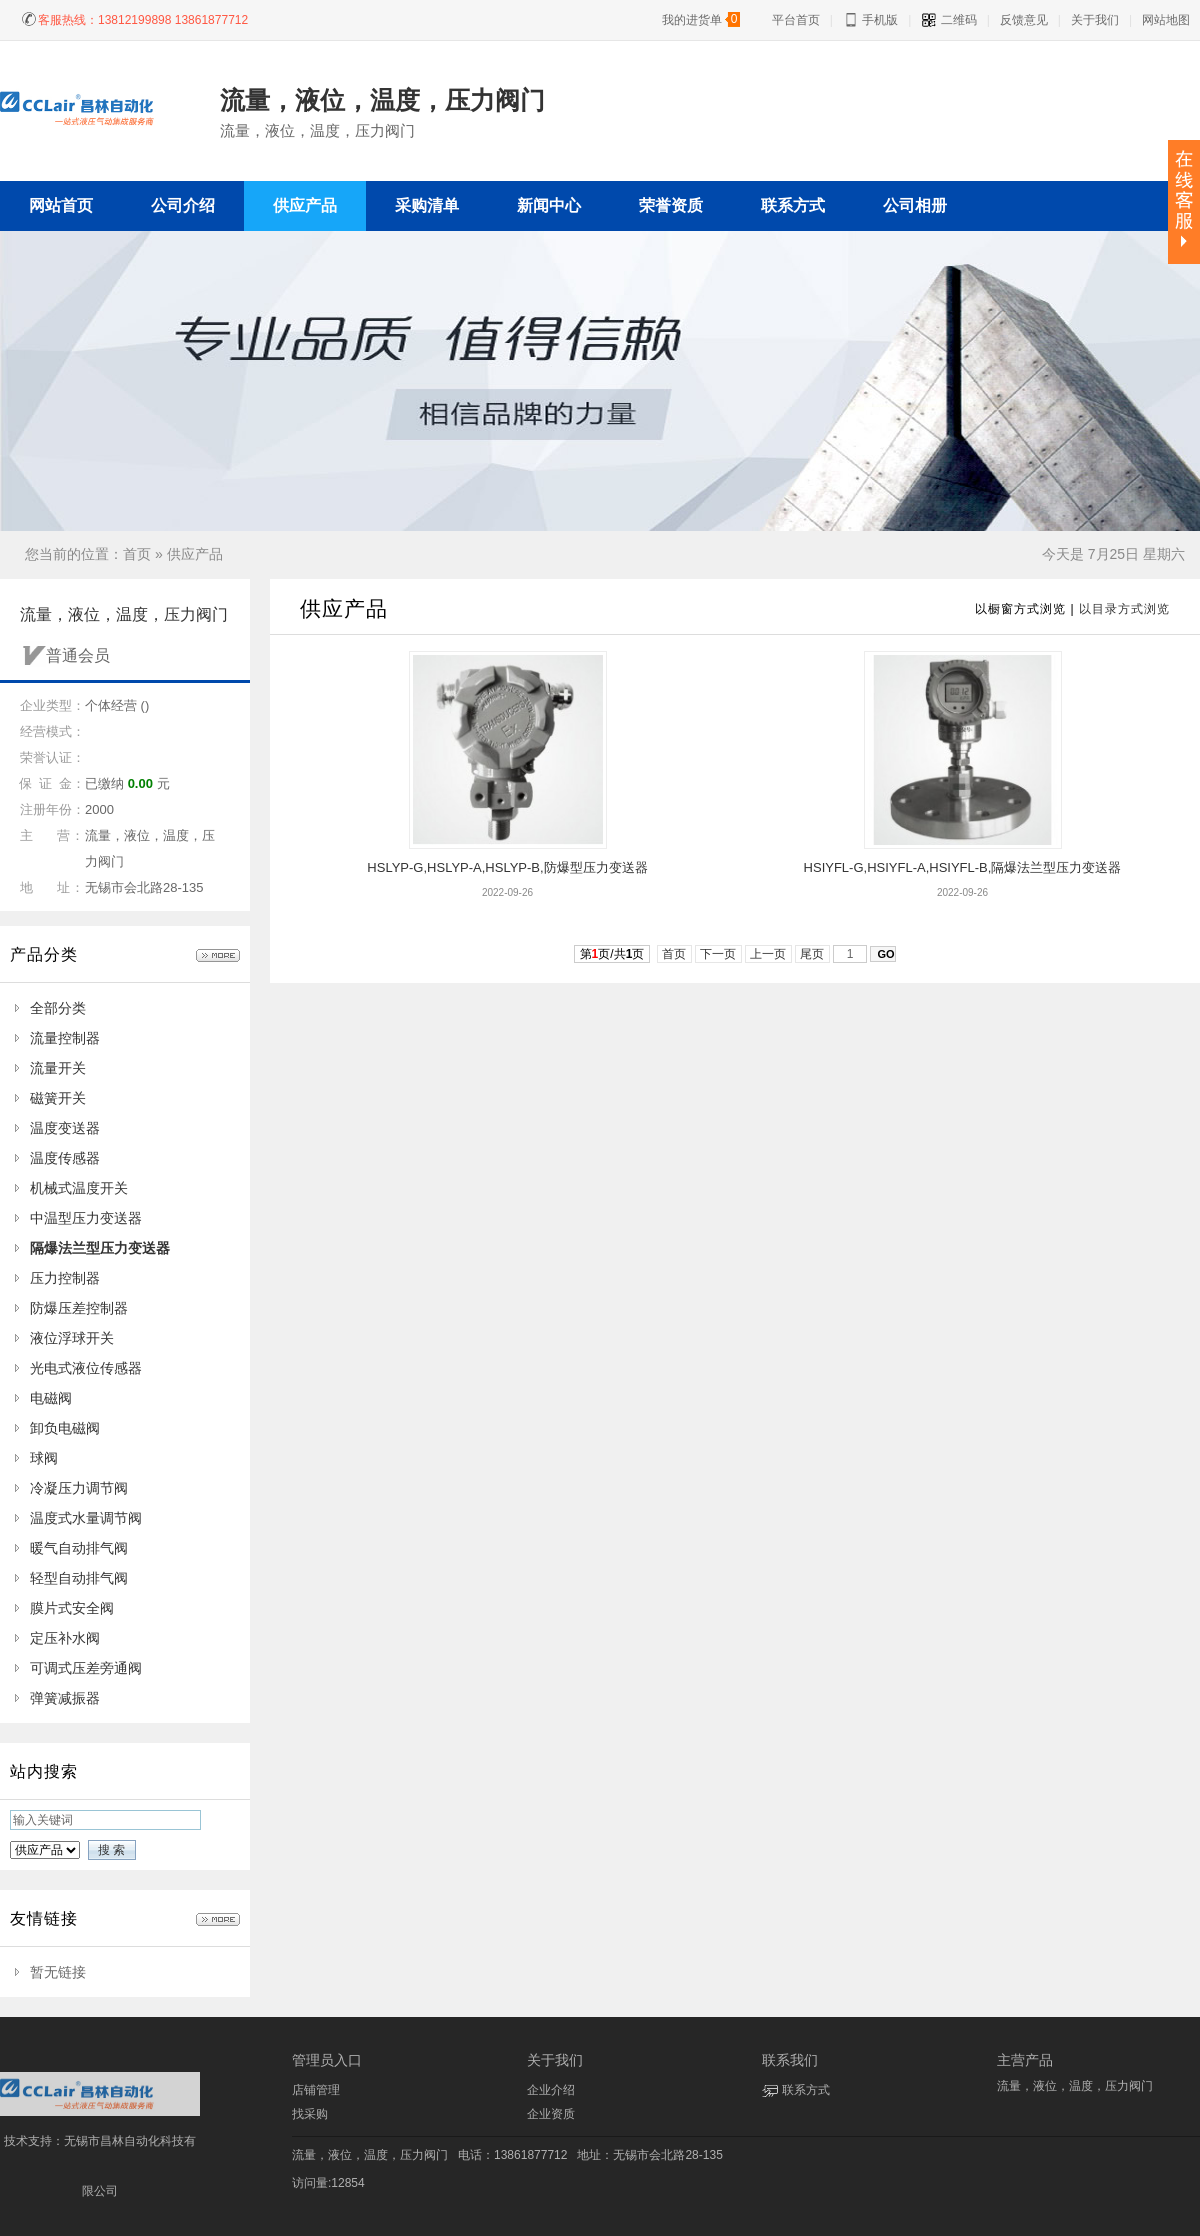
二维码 (948, 20)
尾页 (812, 954)
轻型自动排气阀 (79, 1578)
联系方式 (806, 2090)
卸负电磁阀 (65, 1428)
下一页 (718, 954)
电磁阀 (51, 1398)
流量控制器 (65, 1038)
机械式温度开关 (79, 1188)
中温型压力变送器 (86, 1218)
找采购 (310, 2114)
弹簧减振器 (65, 1698)
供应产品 (195, 554)
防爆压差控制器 (79, 1308)
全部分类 (58, 1008)
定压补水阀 (65, 1638)
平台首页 (796, 20)
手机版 (870, 20)
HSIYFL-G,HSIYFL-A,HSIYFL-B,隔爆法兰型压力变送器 (963, 867)
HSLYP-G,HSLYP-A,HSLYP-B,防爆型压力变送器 (507, 867)
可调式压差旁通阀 (86, 1668)
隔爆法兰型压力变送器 (100, 1248)
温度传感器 (65, 1158)
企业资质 (551, 2114)
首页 (137, 554)
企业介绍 (551, 2090)
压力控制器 (65, 1278)
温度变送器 (65, 1128)
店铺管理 (316, 2090)
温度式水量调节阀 (86, 1518)
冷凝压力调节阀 (79, 1488)
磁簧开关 (58, 1098)
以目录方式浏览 (1124, 609)
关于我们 (1095, 20)
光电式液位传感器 (86, 1368)
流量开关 (58, 1068)
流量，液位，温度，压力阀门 (370, 2155)
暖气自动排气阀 (79, 1548)
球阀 (44, 1458)
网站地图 (1166, 20)
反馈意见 (1024, 20)
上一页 (768, 954)
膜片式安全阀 (72, 1608)
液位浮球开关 (72, 1338)
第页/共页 (612, 954)
